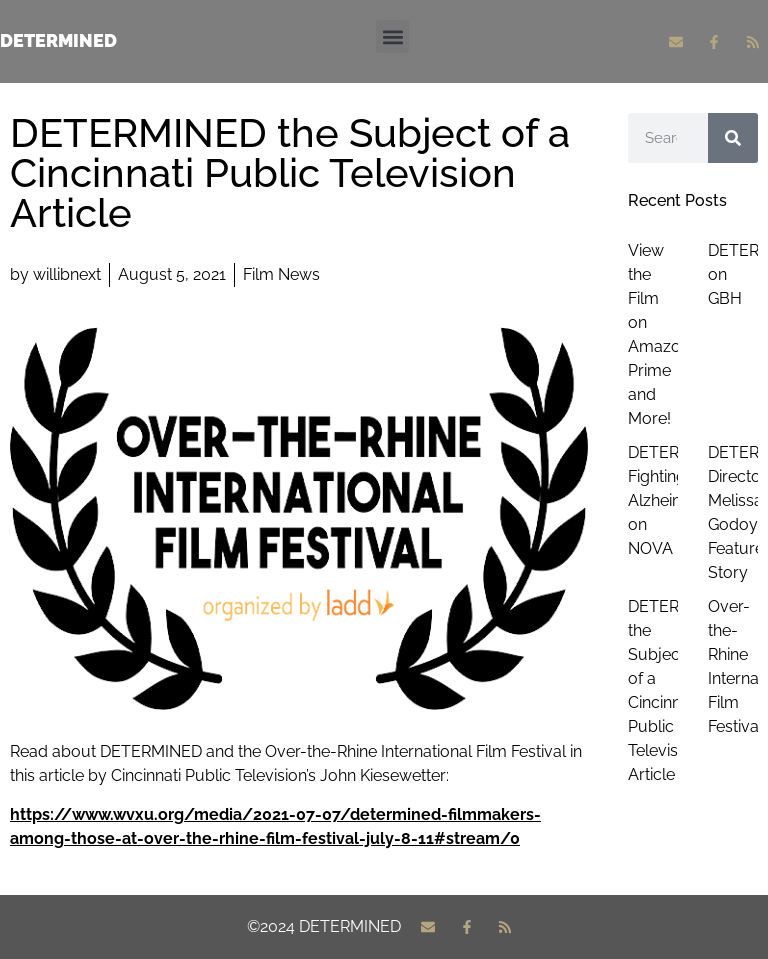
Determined (58, 40)
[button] (392, 36)
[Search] (733, 138)
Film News (281, 274)
